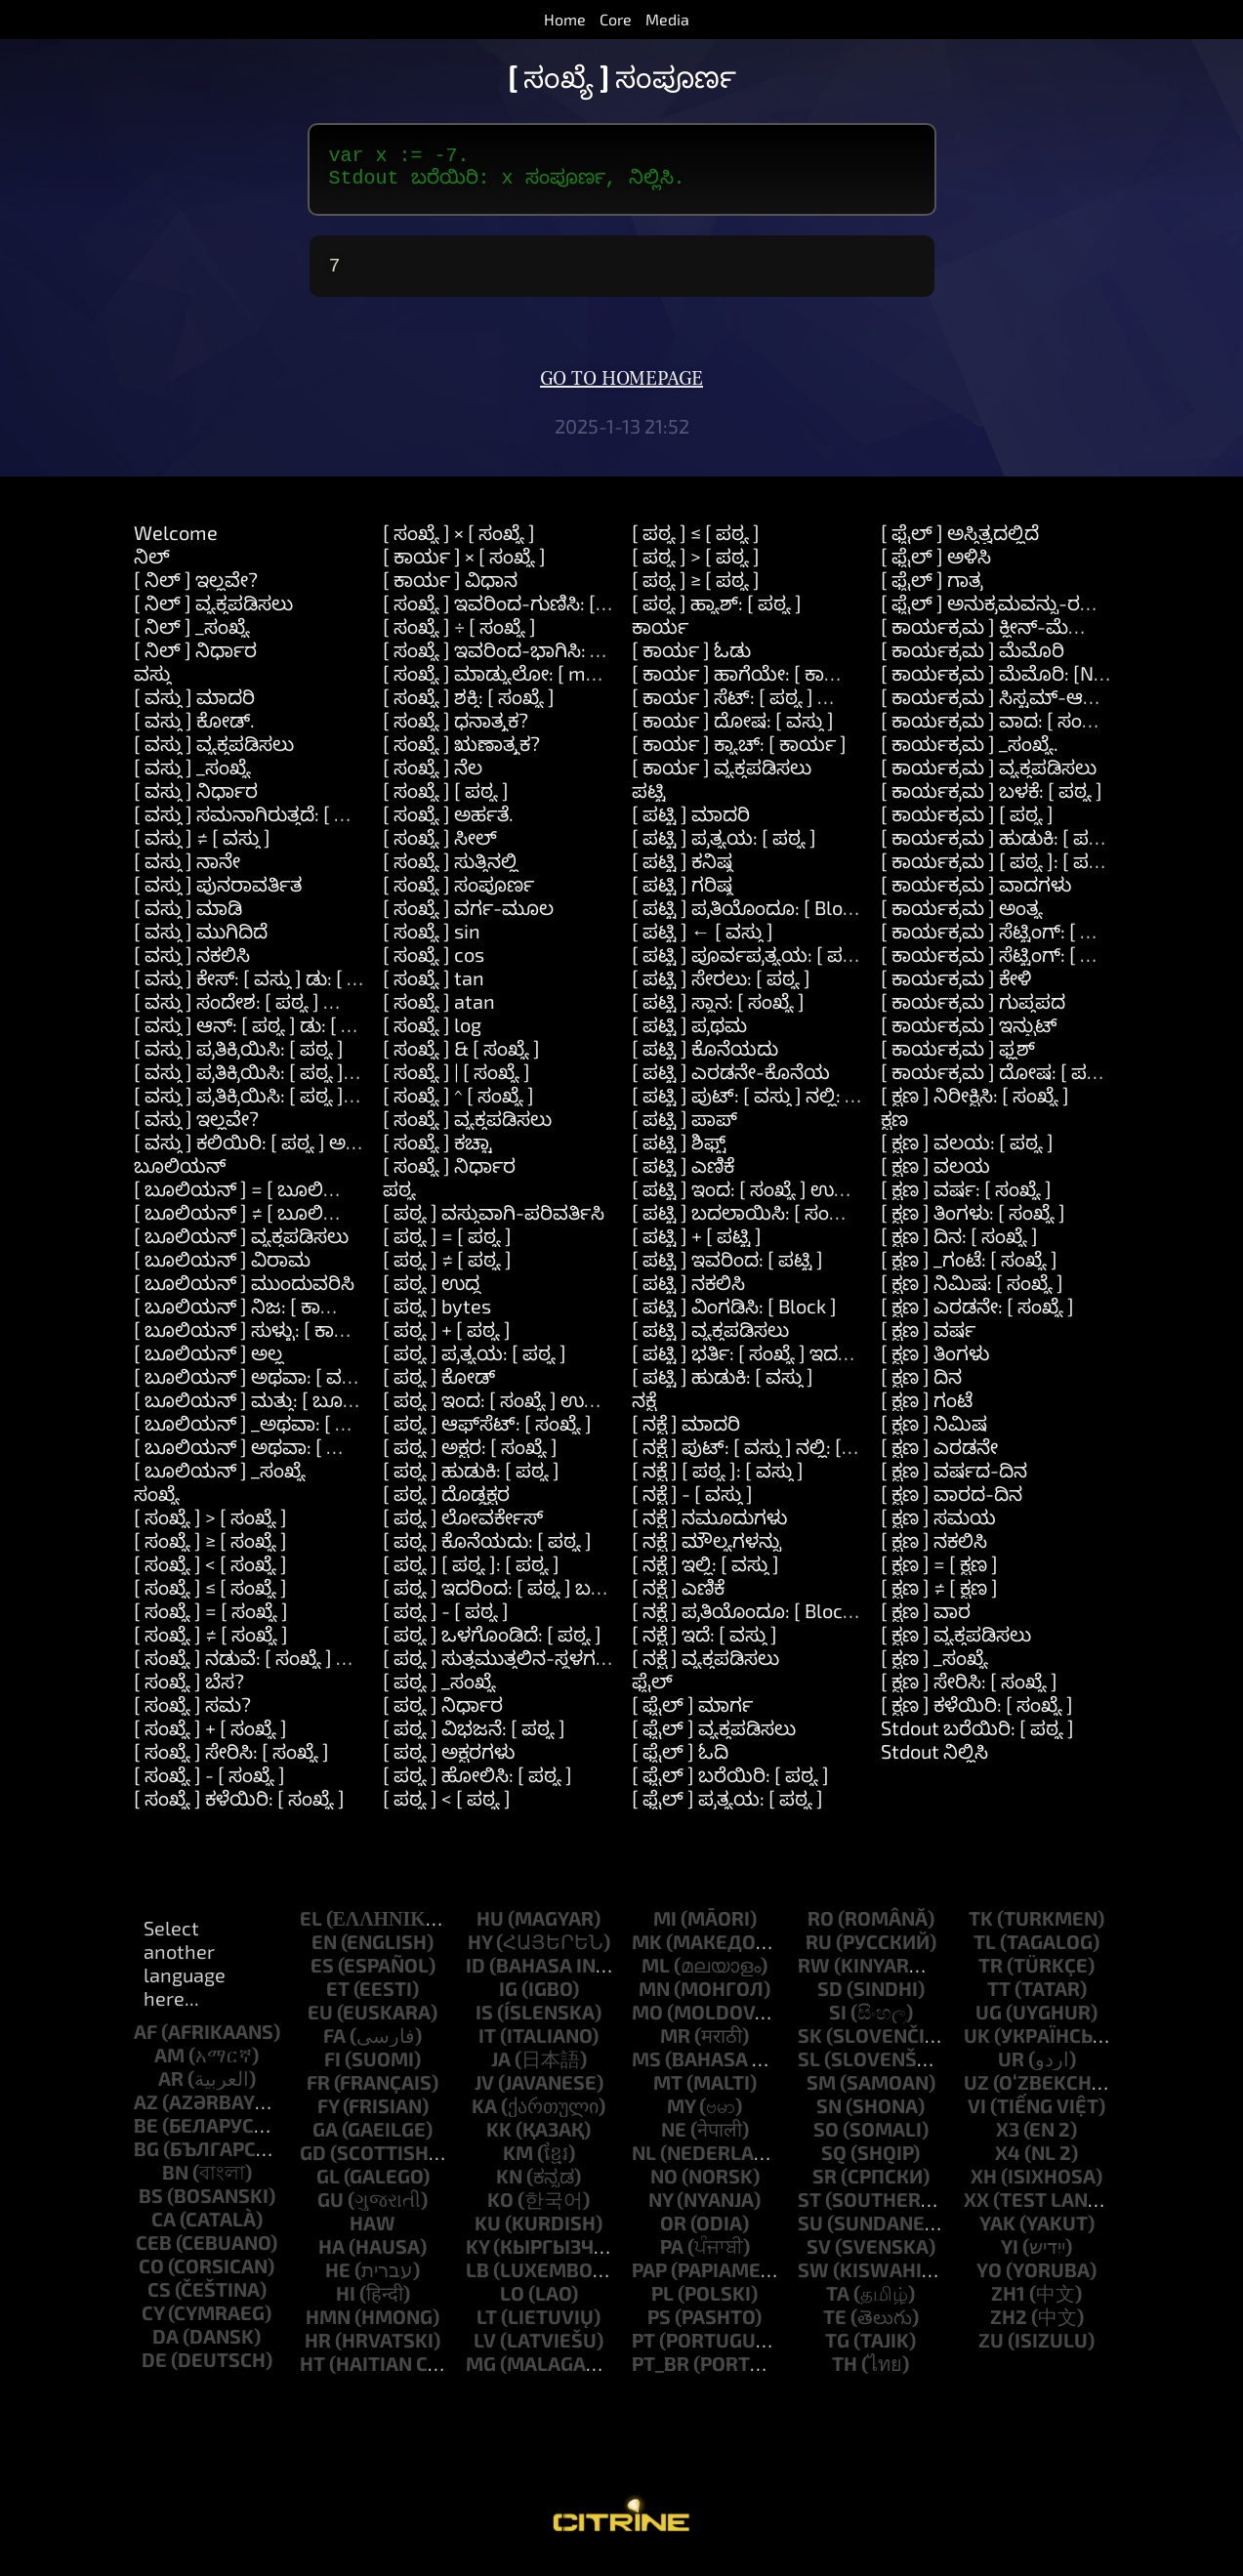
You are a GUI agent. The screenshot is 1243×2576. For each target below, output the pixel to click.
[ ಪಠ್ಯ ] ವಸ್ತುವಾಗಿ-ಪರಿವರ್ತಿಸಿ (493, 1223)
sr (824, 2187)
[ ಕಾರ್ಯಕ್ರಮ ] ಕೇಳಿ (956, 989)
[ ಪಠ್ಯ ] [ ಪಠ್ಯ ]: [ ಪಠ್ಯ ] (471, 1575)
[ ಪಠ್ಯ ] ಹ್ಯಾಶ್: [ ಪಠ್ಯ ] (717, 614)
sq (834, 2164)
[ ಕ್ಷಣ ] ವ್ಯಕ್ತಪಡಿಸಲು (956, 1645)
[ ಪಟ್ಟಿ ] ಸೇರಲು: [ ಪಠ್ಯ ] (721, 989)
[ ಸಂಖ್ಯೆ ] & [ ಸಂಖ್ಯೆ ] (461, 1059)
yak (997, 2234)
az (146, 2113)
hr (318, 2351)
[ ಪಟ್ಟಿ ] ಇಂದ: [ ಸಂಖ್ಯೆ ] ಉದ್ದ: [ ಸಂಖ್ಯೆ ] (779, 1200)
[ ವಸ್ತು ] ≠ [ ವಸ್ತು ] (202, 848)
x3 (1007, 2140)
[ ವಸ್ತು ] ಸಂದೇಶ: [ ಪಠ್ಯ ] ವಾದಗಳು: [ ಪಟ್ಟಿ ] (297, 1012)
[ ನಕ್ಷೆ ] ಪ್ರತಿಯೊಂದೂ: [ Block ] (747, 1622)
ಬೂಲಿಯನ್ (180, 1176)
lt (486, 2328)
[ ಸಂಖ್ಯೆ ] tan (433, 989)
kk (499, 2140)
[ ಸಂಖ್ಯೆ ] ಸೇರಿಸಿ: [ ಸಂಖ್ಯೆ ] (231, 1762)
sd (830, 2000)
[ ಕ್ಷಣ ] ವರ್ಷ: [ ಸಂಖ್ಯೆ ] (966, 1200)
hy (480, 1953)
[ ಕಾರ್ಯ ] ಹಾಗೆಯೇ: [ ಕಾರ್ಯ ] (752, 684)
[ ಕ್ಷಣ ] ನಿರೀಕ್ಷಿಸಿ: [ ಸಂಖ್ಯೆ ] (975, 1106)
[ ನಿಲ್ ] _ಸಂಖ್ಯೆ (192, 637)
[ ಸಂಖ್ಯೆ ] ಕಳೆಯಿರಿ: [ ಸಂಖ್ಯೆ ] (239, 1809)
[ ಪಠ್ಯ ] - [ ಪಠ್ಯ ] (446, 1622)
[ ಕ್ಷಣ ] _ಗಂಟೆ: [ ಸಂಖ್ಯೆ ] (969, 1270)
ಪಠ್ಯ (399, 1200)
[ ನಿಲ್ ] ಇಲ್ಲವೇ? (196, 590)
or (673, 2234)
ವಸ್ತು (152, 684)
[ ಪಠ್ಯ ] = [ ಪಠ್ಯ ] (447, 1247)
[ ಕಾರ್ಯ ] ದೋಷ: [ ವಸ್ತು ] (733, 731)
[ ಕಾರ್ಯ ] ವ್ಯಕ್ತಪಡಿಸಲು (721, 778)
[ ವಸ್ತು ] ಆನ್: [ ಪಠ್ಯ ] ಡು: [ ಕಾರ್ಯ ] (271, 1036)
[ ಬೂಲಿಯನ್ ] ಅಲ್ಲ (208, 1364)
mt (668, 2093)
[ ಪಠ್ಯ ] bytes (437, 1317)
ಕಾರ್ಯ (660, 637)
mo (647, 2023)
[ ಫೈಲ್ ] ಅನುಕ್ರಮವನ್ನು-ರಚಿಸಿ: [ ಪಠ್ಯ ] (1027, 614)
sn (829, 2117)
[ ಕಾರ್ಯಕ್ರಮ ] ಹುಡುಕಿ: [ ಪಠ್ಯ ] (999, 848)
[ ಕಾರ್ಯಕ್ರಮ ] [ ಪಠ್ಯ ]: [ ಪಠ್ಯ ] (999, 872)
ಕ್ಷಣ (894, 1130)
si (838, 2023)
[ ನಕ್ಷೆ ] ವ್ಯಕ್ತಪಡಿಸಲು (705, 1669)
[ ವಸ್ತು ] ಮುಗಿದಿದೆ (201, 942)
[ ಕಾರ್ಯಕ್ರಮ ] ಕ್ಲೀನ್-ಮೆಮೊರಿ (996, 637)
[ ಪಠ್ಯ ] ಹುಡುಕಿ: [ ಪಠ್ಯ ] (471, 1481)
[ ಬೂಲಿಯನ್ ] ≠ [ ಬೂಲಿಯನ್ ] (257, 1223)
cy (153, 2324)
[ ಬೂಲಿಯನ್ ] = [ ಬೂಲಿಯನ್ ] (257, 1200)
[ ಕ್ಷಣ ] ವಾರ (926, 1622)
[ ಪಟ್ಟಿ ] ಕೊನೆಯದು (705, 1059)
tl (985, 1953)
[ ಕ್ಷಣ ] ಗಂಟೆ (927, 1411)
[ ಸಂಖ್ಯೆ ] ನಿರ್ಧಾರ (449, 1176)
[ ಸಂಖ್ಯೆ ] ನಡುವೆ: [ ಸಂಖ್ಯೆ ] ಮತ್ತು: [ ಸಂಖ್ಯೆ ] (294, 1669)
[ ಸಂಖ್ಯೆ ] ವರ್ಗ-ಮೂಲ (468, 919)
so (826, 2140)
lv (485, 2351)
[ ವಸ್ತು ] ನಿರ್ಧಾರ (196, 801)
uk (977, 2046)
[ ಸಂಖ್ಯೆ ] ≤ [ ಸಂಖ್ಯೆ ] (210, 1598)
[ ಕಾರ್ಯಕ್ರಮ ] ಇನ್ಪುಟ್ (969, 1036)
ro (821, 1929)
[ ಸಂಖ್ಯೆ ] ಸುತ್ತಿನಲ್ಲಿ (450, 872)
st (809, 2211)
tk (981, 1929)
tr (990, 1976)
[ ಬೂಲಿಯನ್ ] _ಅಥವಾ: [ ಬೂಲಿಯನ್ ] (285, 1434)
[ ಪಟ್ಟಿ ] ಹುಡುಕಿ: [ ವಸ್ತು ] (722, 1387)
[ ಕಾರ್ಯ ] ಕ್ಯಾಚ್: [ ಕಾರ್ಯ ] (739, 755)
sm (821, 2093)
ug (988, 2023)
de (154, 2371)
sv (819, 2257)
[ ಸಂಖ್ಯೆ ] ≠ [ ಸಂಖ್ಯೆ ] (211, 1645)
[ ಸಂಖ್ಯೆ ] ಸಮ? (192, 1715)
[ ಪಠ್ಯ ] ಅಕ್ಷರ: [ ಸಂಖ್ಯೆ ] (470, 1458)
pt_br (660, 2375)
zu (991, 2351)
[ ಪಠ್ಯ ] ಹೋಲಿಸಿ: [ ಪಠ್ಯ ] (477, 1786)
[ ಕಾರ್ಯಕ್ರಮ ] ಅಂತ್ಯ (962, 919)
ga (325, 2140)
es (322, 1976)
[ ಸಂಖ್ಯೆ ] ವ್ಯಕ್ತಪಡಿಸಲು (467, 1130)
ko (500, 2211)
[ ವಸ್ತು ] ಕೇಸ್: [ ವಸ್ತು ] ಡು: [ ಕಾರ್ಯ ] (274, 989)
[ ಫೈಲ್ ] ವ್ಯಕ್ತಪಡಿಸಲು (714, 1739)
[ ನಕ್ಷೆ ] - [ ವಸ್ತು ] (692, 1505)
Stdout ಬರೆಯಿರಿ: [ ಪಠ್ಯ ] (977, 1739)
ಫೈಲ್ (652, 1692)
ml (656, 1976)
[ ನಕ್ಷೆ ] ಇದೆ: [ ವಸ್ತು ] (704, 1645)
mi (665, 1929)
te (835, 2328)
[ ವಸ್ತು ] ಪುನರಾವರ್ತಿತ (218, 895)
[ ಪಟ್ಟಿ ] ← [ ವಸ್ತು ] (702, 942)
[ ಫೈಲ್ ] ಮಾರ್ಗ (692, 1715)
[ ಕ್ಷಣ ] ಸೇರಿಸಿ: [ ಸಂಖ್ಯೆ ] (969, 1692)
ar (171, 2089)
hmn (328, 2328)
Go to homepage (621, 390)
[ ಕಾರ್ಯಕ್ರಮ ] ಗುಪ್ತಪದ (973, 1012)
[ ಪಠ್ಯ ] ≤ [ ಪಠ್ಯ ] (696, 544)
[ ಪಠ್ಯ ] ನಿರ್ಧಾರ (443, 1715)
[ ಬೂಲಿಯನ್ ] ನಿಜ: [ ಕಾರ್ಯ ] (251, 1317)
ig (508, 2000)
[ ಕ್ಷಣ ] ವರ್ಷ (928, 1340)
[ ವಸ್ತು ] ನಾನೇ (187, 872)
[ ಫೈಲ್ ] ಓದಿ (680, 1762)
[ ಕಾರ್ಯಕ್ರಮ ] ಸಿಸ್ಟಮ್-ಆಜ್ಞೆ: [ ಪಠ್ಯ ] (1021, 708)
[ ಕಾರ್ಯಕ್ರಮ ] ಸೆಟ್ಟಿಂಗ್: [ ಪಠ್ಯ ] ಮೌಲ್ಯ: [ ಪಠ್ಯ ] (1061, 965)
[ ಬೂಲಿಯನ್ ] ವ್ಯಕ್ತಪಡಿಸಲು (241, 1247)
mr (675, 2046)
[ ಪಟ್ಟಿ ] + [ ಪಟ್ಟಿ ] (697, 1247)
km (518, 2164)
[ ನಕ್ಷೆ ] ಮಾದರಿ (686, 1434)
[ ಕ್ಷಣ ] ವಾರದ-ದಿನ (951, 1505)
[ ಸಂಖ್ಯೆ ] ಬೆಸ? (189, 1692)
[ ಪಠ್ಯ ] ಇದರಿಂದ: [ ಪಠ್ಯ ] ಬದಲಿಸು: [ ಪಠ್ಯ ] (544, 1598)
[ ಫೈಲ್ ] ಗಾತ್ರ (932, 590)
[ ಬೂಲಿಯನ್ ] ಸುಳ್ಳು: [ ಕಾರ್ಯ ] (258, 1340)
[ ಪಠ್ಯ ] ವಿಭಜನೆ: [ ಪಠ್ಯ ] (474, 1739)
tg (837, 2351)
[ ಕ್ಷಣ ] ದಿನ (921, 1387)
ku (488, 2234)
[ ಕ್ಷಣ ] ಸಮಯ (938, 1528)
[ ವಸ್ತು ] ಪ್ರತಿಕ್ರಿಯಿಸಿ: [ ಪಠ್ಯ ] (239, 1059)
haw (372, 2234)
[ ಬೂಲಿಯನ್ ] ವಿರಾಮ (222, 1270)
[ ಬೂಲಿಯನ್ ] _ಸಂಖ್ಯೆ (220, 1481)
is (484, 2023)
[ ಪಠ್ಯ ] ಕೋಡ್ (439, 1387)
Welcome (176, 544)
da (165, 2347)
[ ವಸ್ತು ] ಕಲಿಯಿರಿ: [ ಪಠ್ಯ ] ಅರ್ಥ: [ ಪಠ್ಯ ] (284, 1153)
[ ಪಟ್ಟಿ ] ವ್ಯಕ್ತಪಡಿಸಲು (710, 1340)
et (338, 2000)
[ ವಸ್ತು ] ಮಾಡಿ (188, 919)
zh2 (1008, 2328)
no (664, 2187)
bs (151, 2207)
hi (345, 2304)
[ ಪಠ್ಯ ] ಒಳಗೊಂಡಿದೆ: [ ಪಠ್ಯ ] (492, 1645)
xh (984, 2187)
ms (646, 2070)
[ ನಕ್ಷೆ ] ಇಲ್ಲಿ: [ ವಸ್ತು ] (705, 1575)
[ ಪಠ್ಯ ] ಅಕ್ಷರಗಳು (449, 1762)
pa (672, 2257)
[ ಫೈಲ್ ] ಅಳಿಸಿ (936, 567)
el (311, 1929)
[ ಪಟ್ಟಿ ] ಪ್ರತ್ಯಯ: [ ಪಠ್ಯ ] (724, 848)
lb (477, 2281)
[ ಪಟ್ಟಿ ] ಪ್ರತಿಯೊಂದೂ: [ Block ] (752, 919)
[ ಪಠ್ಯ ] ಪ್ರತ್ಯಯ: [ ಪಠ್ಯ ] (474, 1364)
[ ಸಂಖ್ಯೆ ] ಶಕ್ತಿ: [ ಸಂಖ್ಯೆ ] (469, 708)
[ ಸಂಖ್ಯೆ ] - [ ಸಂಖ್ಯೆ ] (209, 1786)
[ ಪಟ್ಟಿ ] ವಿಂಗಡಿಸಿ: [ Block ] (734, 1317)
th (844, 2375)
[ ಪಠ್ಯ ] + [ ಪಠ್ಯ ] (447, 1340)
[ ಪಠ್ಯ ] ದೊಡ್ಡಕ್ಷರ (446, 1505)
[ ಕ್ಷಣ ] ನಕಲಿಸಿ (934, 1551)
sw (813, 2281)
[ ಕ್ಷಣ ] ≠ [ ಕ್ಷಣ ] (939, 1598)
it (487, 2046)
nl (644, 2164)
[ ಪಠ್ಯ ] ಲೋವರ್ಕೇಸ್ (463, 1528)
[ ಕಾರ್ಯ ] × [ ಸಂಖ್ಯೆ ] (464, 567)
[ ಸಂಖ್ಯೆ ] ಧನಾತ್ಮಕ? (455, 731)
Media (667, 19)
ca (163, 2230)
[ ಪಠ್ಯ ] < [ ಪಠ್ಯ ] (447, 1809)
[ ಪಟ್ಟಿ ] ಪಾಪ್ (684, 1130)
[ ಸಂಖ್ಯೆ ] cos (433, 965)
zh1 (1008, 2304)
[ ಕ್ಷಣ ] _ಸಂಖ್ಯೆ (934, 1669)
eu (320, 2023)
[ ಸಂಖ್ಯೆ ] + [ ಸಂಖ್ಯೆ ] (210, 1739)
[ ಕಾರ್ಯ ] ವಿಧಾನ (450, 590)
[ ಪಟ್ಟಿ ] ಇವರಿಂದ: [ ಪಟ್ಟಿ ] (727, 1270)
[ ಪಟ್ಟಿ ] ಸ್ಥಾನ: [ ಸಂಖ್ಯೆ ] (718, 1012)
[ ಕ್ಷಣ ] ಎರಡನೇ (939, 1458)
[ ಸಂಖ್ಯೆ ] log (432, 1036)
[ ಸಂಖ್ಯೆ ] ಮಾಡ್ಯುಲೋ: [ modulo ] (514, 684)
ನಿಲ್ (152, 567)
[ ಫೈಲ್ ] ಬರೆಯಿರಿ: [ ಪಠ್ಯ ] (730, 1786)
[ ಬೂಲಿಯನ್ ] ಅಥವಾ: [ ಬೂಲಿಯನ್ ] (281, 1458)
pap (649, 2281)
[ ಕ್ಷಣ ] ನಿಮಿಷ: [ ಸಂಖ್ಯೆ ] (972, 1294)
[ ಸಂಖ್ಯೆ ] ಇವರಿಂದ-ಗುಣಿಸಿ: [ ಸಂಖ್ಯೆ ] (519, 614)
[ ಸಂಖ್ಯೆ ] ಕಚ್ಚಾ (437, 1153)
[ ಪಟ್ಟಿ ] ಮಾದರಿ (691, 825)
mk (647, 1953)
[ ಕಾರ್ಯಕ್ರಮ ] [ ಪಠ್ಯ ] (967, 825)
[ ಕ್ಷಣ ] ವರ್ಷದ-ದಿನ (954, 1481)
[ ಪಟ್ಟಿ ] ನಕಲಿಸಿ (688, 1294)
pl (662, 2304)
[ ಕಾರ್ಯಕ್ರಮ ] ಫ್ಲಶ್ (958, 1059)
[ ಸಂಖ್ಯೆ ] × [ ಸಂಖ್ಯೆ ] (459, 544)
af (145, 2043)
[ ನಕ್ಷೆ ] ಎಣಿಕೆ (678, 1598)
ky (477, 2257)
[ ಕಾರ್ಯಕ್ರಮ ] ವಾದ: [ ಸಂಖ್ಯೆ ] (997, 731)
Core (616, 19)
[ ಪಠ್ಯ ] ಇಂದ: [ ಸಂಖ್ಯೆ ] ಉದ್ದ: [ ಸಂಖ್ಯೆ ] (529, 1411)
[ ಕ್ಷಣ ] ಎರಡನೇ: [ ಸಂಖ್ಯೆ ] (977, 1317)
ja (501, 2070)
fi (332, 2070)
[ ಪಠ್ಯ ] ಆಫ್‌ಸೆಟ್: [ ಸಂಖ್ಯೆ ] (487, 1434)
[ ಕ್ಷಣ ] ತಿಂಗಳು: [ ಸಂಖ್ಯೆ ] (973, 1223)
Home (565, 19)
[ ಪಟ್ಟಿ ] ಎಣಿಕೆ (683, 1176)
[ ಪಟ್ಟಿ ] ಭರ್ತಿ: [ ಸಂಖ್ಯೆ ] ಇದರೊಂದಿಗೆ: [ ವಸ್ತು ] (801, 1364)
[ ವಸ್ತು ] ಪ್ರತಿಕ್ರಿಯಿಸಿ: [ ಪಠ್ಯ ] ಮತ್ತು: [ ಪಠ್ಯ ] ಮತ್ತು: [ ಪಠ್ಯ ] (348, 1106)
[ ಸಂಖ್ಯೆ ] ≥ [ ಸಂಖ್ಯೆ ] (210, 1551)
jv (484, 2093)
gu (330, 2211)
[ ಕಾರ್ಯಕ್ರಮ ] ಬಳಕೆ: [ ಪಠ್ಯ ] (991, 801)
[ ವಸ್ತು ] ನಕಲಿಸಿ (192, 965)
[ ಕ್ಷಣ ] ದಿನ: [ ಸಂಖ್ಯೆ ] (959, 1247)
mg (481, 2375)
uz (976, 2093)
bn (175, 2183)
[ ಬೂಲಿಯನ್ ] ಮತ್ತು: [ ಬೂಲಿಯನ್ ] (274, 1411)
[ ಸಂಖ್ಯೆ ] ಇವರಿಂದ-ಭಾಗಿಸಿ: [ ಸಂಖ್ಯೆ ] (520, 661)
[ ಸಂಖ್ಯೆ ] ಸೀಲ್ (440, 848)
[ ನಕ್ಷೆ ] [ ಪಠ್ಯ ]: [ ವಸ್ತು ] (718, 1481)
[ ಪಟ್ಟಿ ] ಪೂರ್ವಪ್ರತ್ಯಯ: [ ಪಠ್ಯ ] (751, 965)
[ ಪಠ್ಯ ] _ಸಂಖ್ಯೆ (439, 1692)
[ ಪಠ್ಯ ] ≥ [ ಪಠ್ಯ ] (696, 590)
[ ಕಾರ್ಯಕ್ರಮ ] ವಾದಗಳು (976, 895)
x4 (1007, 2164)
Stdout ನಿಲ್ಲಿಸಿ (934, 1762)
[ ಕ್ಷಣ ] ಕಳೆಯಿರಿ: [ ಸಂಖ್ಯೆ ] (977, 1715)
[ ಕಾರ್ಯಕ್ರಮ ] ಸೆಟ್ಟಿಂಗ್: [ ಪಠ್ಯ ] (1002, 942)
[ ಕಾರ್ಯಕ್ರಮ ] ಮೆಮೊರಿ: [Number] (1019, 684)
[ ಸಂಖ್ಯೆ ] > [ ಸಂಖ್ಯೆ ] (210, 1528)
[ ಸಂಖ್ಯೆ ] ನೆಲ (432, 778)
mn (654, 2000)
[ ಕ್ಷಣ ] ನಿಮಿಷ (934, 1434)
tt (999, 2000)
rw (814, 1976)
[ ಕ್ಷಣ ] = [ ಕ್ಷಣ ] (939, 1575)
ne (673, 2140)
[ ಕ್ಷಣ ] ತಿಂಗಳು (935, 1364)
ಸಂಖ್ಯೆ (157, 1505)
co (151, 2277)
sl (809, 2070)
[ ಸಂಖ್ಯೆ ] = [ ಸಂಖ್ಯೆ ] (211, 1622)
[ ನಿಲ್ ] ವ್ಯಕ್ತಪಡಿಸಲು (213, 614)
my (681, 2117)
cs (159, 2300)
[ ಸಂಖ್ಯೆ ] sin (431, 942)
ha (331, 2257)
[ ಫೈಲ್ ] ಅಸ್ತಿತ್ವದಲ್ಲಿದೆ (960, 544)
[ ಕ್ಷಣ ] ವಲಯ (935, 1176)
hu (490, 1929)
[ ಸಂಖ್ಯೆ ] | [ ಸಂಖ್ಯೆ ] (456, 1083)
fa (334, 2046)
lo (512, 2304)
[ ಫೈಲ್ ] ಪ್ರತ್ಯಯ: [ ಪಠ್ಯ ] (727, 1809)
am (169, 2066)
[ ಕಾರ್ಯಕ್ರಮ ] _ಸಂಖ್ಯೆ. (969, 755)
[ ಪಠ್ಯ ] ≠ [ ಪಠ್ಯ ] (447, 1270)
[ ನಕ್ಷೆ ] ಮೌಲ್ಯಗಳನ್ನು (706, 1551)
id (475, 1976)
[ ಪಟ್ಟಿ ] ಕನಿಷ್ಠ (682, 872)
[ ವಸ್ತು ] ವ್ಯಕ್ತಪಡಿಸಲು (214, 755)
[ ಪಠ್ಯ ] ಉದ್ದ (431, 1294)
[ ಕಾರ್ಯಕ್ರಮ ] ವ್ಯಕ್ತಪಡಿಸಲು (989, 778)
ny (660, 2211)
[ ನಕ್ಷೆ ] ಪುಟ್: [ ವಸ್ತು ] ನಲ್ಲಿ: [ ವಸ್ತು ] (762, 1458)
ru (819, 1953)
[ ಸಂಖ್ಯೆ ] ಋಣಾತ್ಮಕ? (461, 755)
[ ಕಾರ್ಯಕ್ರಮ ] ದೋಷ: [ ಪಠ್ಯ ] (998, 1083)
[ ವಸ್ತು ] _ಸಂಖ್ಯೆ (192, 778)
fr (318, 2093)
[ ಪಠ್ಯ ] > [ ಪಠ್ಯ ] (696, 567)
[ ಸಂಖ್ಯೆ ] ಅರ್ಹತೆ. (448, 825)
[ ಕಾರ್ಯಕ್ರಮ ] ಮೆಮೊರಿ (972, 661)
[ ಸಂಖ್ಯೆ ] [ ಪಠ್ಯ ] (446, 801)
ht (312, 2375)
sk (810, 2046)
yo (989, 2281)
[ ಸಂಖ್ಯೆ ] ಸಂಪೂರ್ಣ (458, 895)
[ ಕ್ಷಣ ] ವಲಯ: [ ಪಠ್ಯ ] (967, 1153)
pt (643, 2351)
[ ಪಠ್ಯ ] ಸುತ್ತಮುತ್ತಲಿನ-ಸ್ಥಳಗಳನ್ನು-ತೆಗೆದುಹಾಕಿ (552, 1669)
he (338, 2281)
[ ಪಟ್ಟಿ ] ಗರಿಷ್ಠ (682, 895)
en (324, 1953)
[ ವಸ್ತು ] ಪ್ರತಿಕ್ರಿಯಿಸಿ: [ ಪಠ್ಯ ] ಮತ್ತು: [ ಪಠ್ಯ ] (293, 1083)
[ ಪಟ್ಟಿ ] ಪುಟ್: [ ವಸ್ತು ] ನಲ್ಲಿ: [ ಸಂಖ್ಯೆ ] (772, 1106)
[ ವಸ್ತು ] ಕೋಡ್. (194, 731)
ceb (154, 2253)
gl (328, 2187)
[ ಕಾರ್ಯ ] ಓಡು (691, 661)
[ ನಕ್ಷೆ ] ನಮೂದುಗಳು (709, 1528)
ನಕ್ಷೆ (644, 1411)
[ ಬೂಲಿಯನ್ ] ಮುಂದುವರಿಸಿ (244, 1294)
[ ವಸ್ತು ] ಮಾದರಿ (194, 708)
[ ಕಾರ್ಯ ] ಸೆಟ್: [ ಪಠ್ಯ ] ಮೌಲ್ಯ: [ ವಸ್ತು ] (783, 708)
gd (313, 2164)
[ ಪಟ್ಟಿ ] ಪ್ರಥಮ (689, 1036)
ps (659, 2328)
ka (484, 2117)
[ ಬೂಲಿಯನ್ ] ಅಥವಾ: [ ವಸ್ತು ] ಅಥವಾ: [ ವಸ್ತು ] (317, 1387)
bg (146, 2160)
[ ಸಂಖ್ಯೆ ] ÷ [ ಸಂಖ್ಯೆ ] (459, 637)
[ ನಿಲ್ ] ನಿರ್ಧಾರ (195, 661)
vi (977, 2117)
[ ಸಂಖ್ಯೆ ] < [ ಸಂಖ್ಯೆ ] (210, 1575)
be (146, 2136)
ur (1011, 2070)
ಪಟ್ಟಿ (649, 801)
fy (328, 2117)
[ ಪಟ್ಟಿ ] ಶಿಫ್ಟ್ (679, 1153)
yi (1009, 2257)
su (810, 2234)
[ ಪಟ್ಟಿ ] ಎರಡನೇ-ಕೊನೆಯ (731, 1083)
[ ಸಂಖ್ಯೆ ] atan (439, 1012)
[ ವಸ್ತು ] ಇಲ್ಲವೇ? (196, 1130)
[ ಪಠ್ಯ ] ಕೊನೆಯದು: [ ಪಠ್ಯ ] (487, 1551)
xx (976, 2211)
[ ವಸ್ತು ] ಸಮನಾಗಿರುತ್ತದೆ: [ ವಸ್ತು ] (258, 825)
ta (837, 2304)
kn (509, 2187)
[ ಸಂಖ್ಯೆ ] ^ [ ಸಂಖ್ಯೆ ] (458, 1106)
